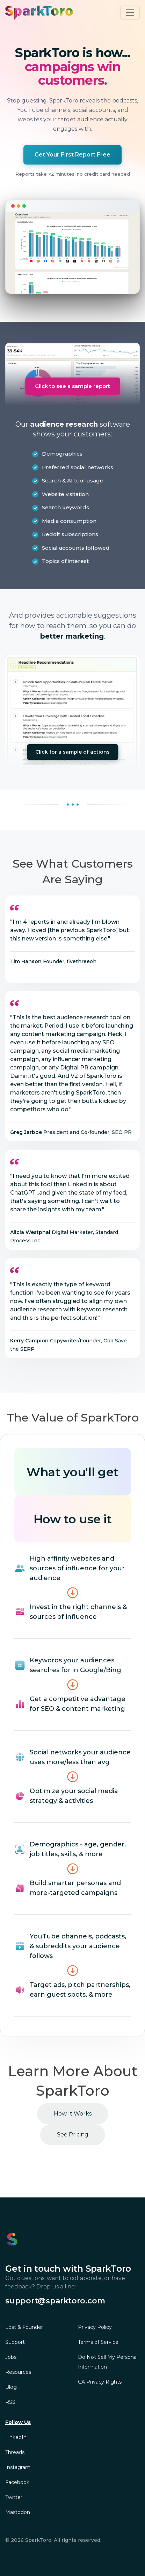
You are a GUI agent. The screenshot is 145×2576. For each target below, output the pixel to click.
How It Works (73, 2113)
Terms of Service (98, 2342)
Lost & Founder (24, 2327)
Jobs (10, 2357)
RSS (10, 2402)
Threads (14, 2452)
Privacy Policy (95, 2327)
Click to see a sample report (72, 386)
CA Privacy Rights (100, 2382)
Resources (18, 2372)
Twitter (13, 2497)
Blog (11, 2387)
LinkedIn (16, 2437)
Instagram (17, 2467)
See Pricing (72, 2134)
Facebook (17, 2482)
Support (15, 2342)
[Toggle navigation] (130, 13)
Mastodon (17, 2512)
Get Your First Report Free (72, 154)
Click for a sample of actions (72, 752)
